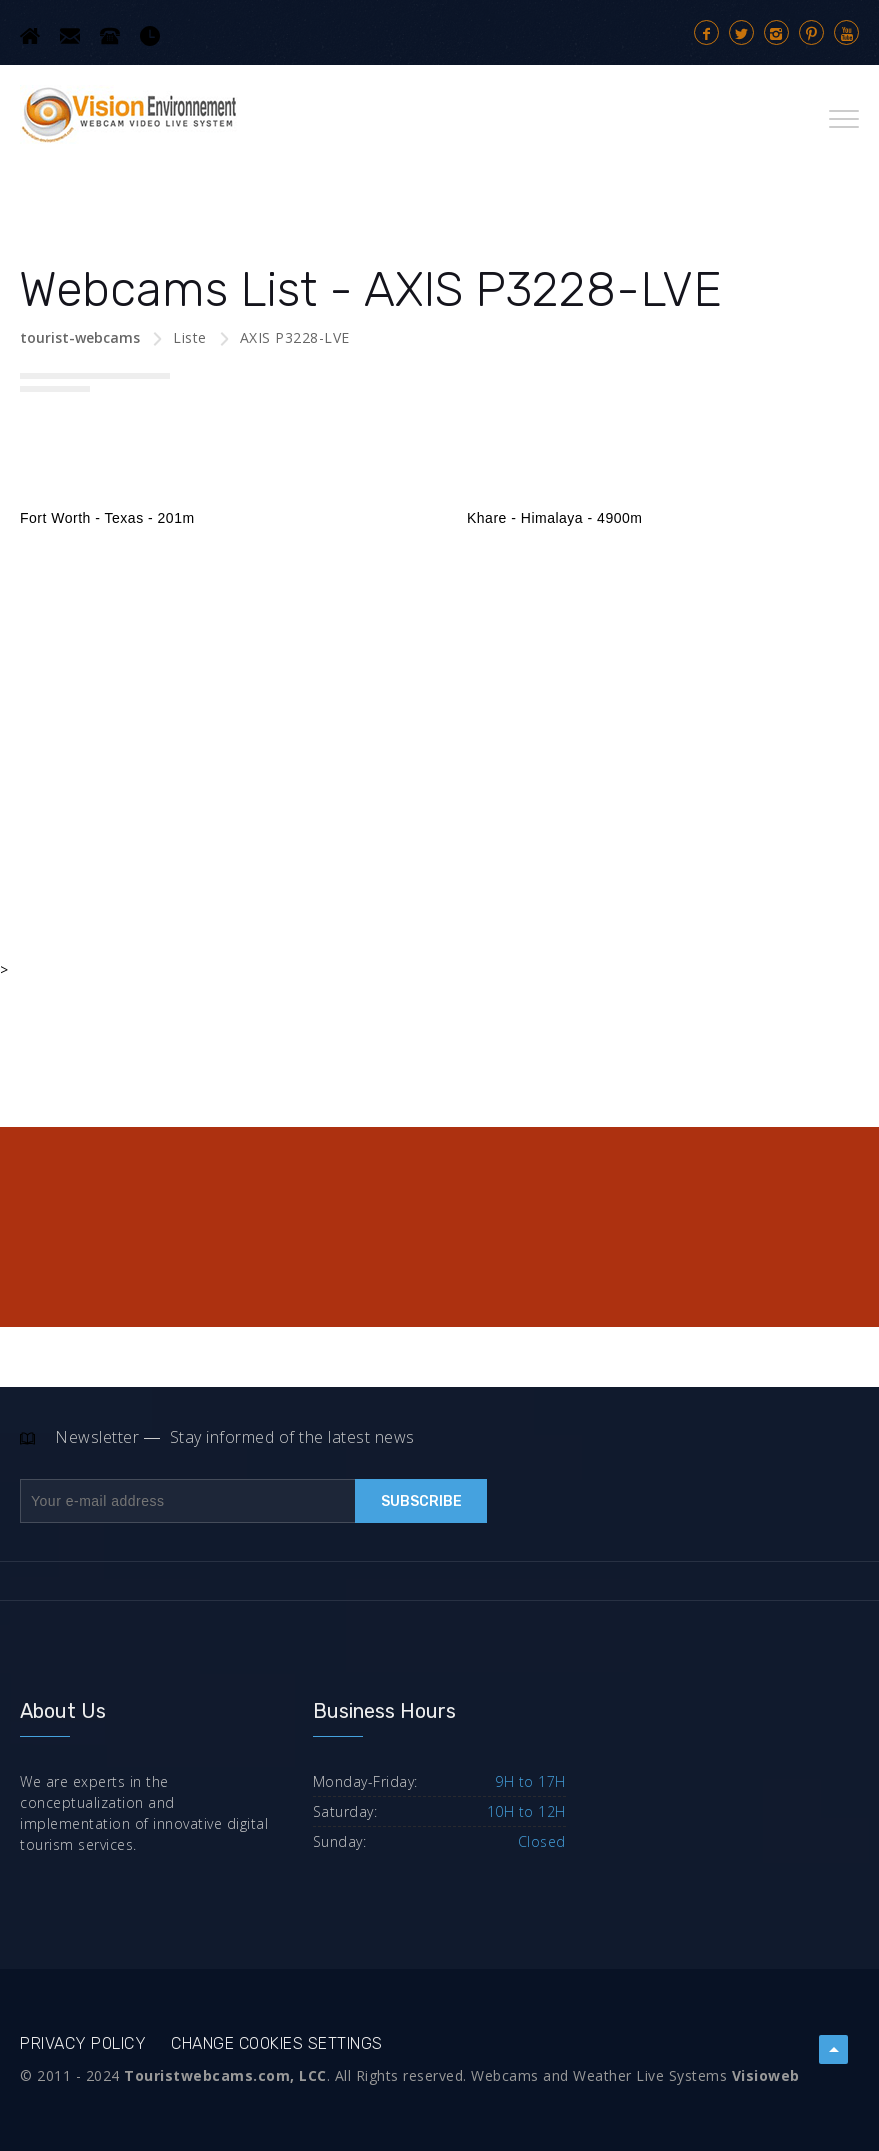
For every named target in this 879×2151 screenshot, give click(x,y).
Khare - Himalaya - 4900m (554, 518)
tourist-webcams (80, 337)
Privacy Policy (83, 2043)
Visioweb (766, 2075)
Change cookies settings (277, 2043)
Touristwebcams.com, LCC (225, 2075)
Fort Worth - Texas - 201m (107, 518)
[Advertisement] (439, 709)
